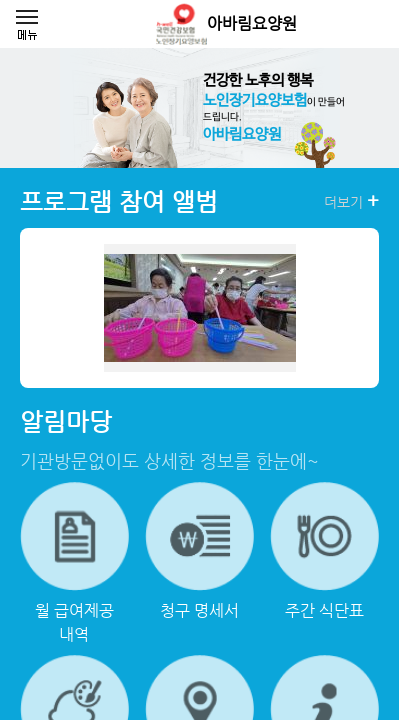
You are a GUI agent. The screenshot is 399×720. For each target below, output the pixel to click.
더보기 (351, 201)
